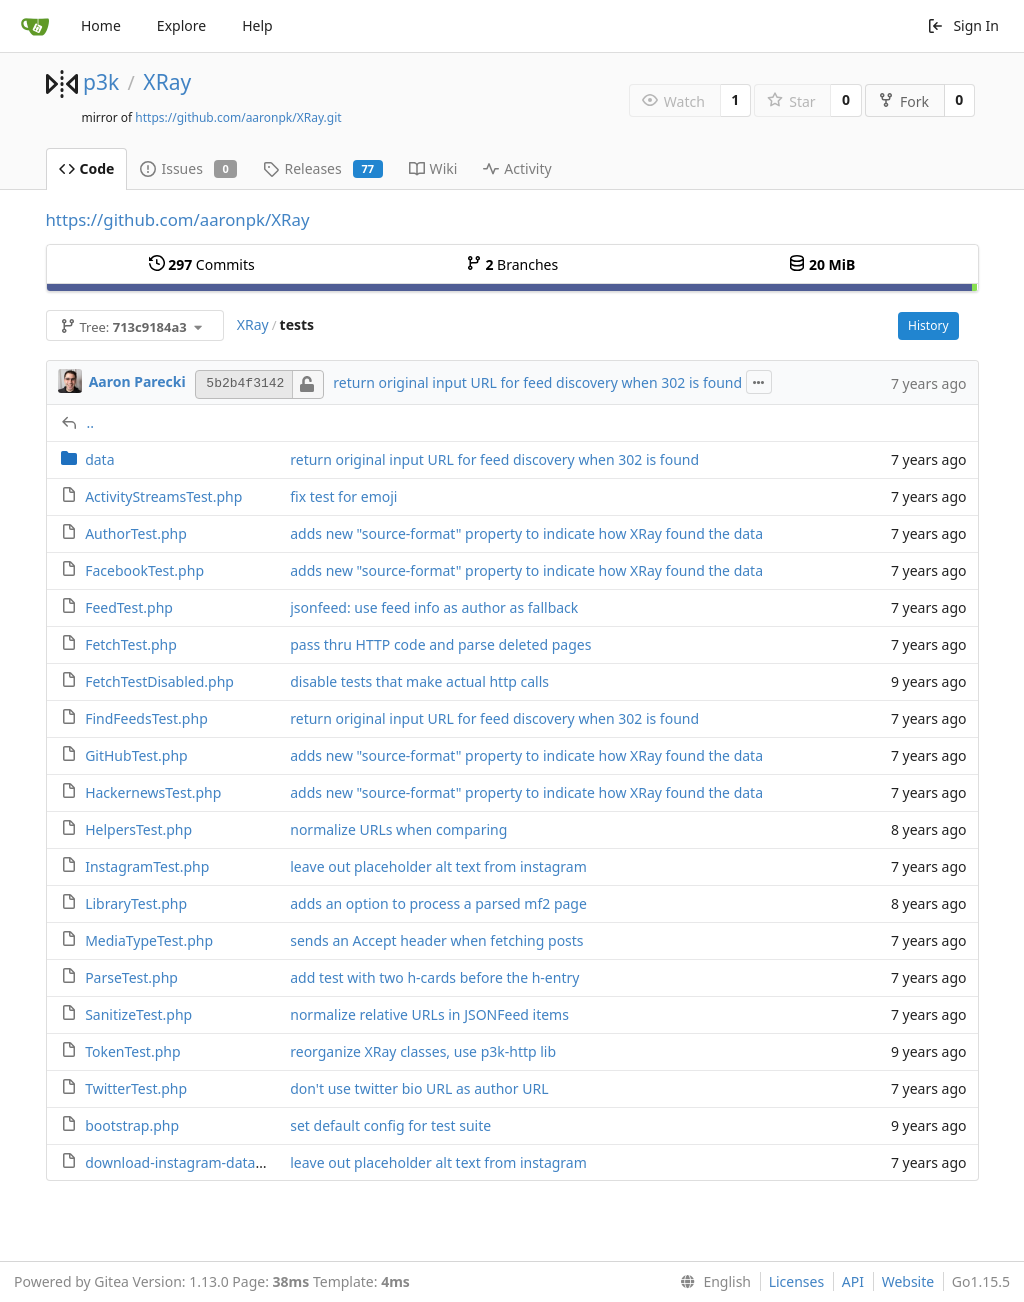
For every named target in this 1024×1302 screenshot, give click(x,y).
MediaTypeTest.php (149, 940)
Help (257, 25)
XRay (167, 82)
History (928, 325)
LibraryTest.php (136, 903)
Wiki (433, 168)
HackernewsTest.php (153, 792)
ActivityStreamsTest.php (163, 496)
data (99, 459)
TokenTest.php (132, 1051)
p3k (101, 82)
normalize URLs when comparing (398, 829)
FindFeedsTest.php (146, 718)
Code (87, 168)
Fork (903, 101)
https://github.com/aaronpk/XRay (178, 219)
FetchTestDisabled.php (159, 681)
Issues (188, 168)
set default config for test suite (390, 1125)
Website (908, 1281)
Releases (322, 168)
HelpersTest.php (138, 829)
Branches (512, 264)
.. (91, 422)
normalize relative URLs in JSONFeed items (429, 1014)
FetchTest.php (131, 644)
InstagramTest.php (147, 866)
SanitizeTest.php (138, 1014)
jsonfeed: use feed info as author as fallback (434, 607)
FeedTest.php (129, 607)
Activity (517, 168)
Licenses (797, 1281)
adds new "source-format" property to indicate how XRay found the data (526, 533)
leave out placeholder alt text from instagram (438, 866)
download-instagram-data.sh (179, 1162)
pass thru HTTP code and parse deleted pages (440, 644)
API (853, 1281)
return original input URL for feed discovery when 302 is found (537, 382)
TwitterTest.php (136, 1088)
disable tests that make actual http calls (419, 681)
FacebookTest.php (144, 570)
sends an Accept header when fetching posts (436, 940)
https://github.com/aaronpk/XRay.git (238, 117)
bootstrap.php (132, 1125)
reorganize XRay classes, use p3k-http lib (423, 1051)
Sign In (963, 25)
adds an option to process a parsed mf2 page (438, 903)
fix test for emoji (343, 496)
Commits (202, 264)
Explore (181, 25)
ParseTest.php (131, 977)
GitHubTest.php (136, 755)
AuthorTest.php (136, 533)
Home (101, 25)
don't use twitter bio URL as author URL (419, 1088)
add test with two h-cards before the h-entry (434, 977)
